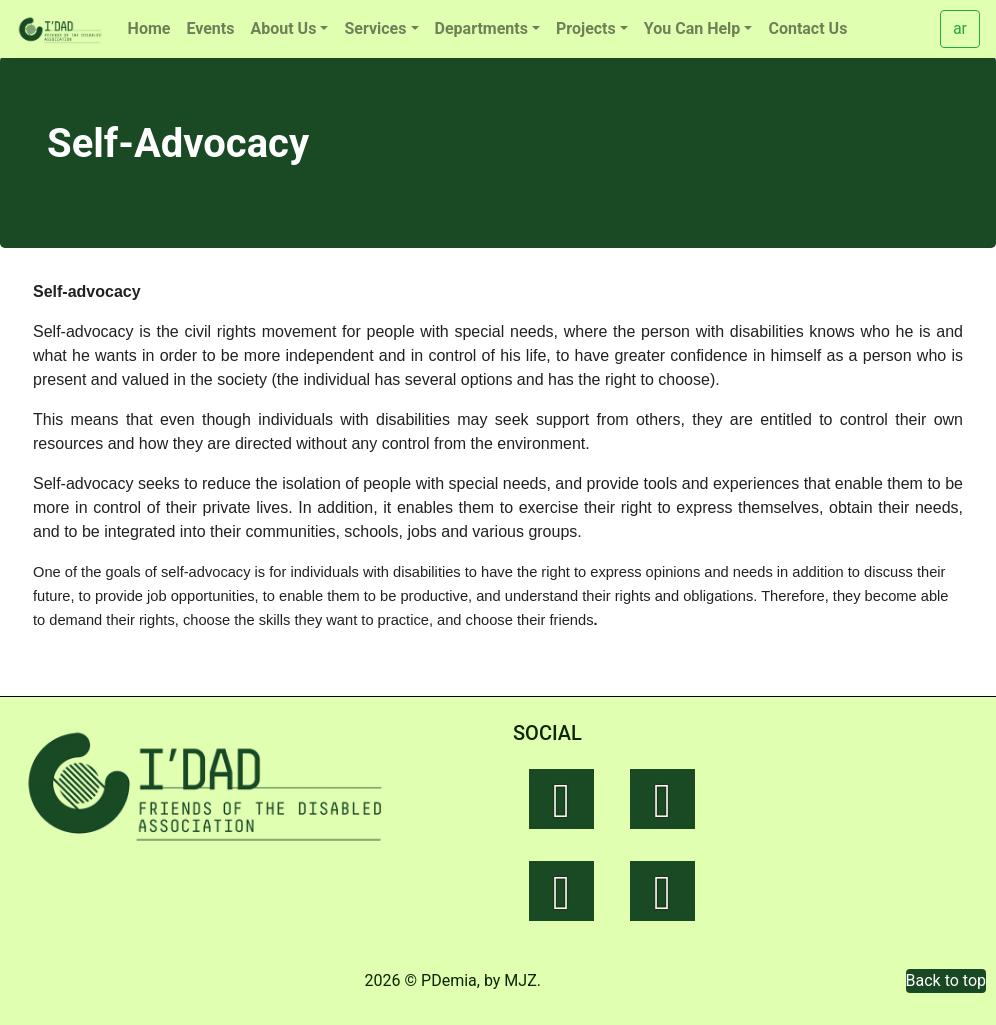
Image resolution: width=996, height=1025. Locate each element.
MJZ (520, 980)
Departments (481, 28)
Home (149, 28)
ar (960, 28)
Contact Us (807, 28)
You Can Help (692, 28)
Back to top (946, 980)
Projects (586, 28)
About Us (283, 28)
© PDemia (441, 980)
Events (210, 28)
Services (375, 28)
